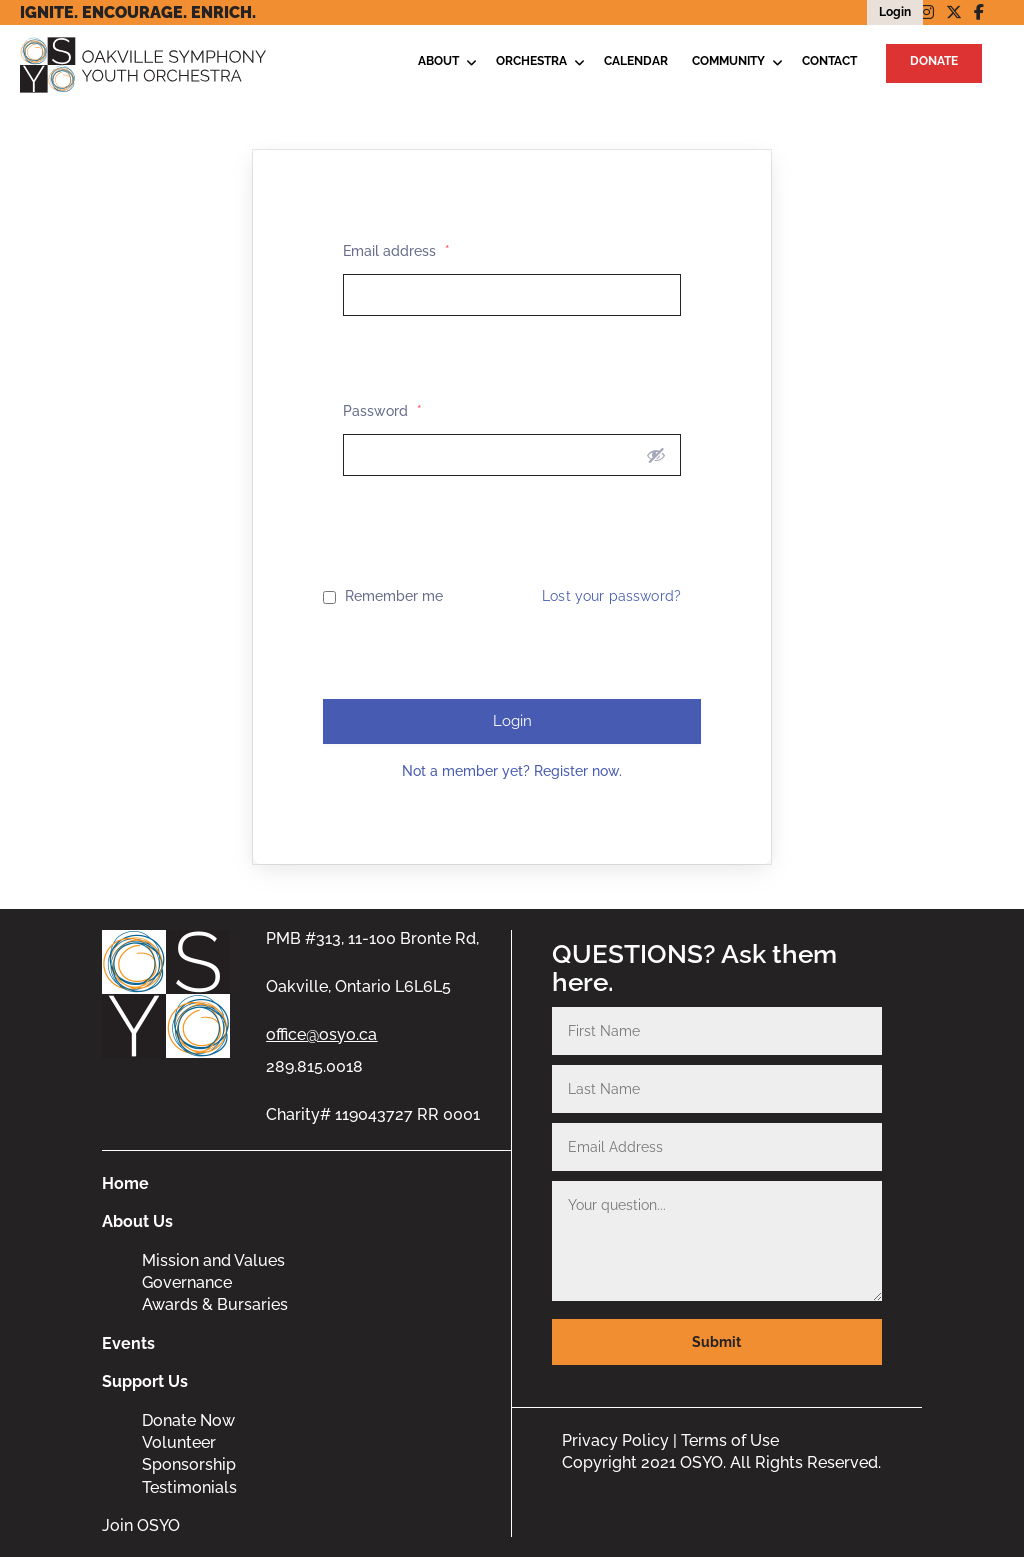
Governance (187, 1282)
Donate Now (188, 1420)
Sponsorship (189, 1464)
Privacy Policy (615, 1440)
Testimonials (189, 1487)
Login (512, 721)
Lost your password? (611, 596)
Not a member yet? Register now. (512, 771)
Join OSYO (141, 1525)
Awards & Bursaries (215, 1304)
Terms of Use (730, 1440)
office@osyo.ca (321, 1034)
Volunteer (179, 1442)
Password (382, 411)
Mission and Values (213, 1260)
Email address (396, 251)
